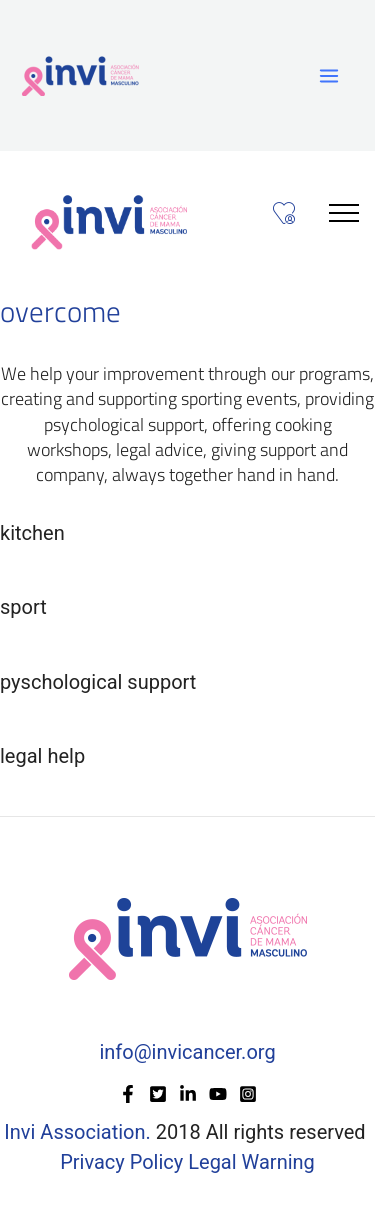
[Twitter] (158, 1094)
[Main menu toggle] (329, 76)
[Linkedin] (188, 1094)
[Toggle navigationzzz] (284, 214)
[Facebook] (128, 1094)
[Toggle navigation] (344, 212)
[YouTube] (218, 1094)
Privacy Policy (124, 1162)
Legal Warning (251, 1162)
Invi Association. (77, 1132)
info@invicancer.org (187, 1052)
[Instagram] (248, 1094)
